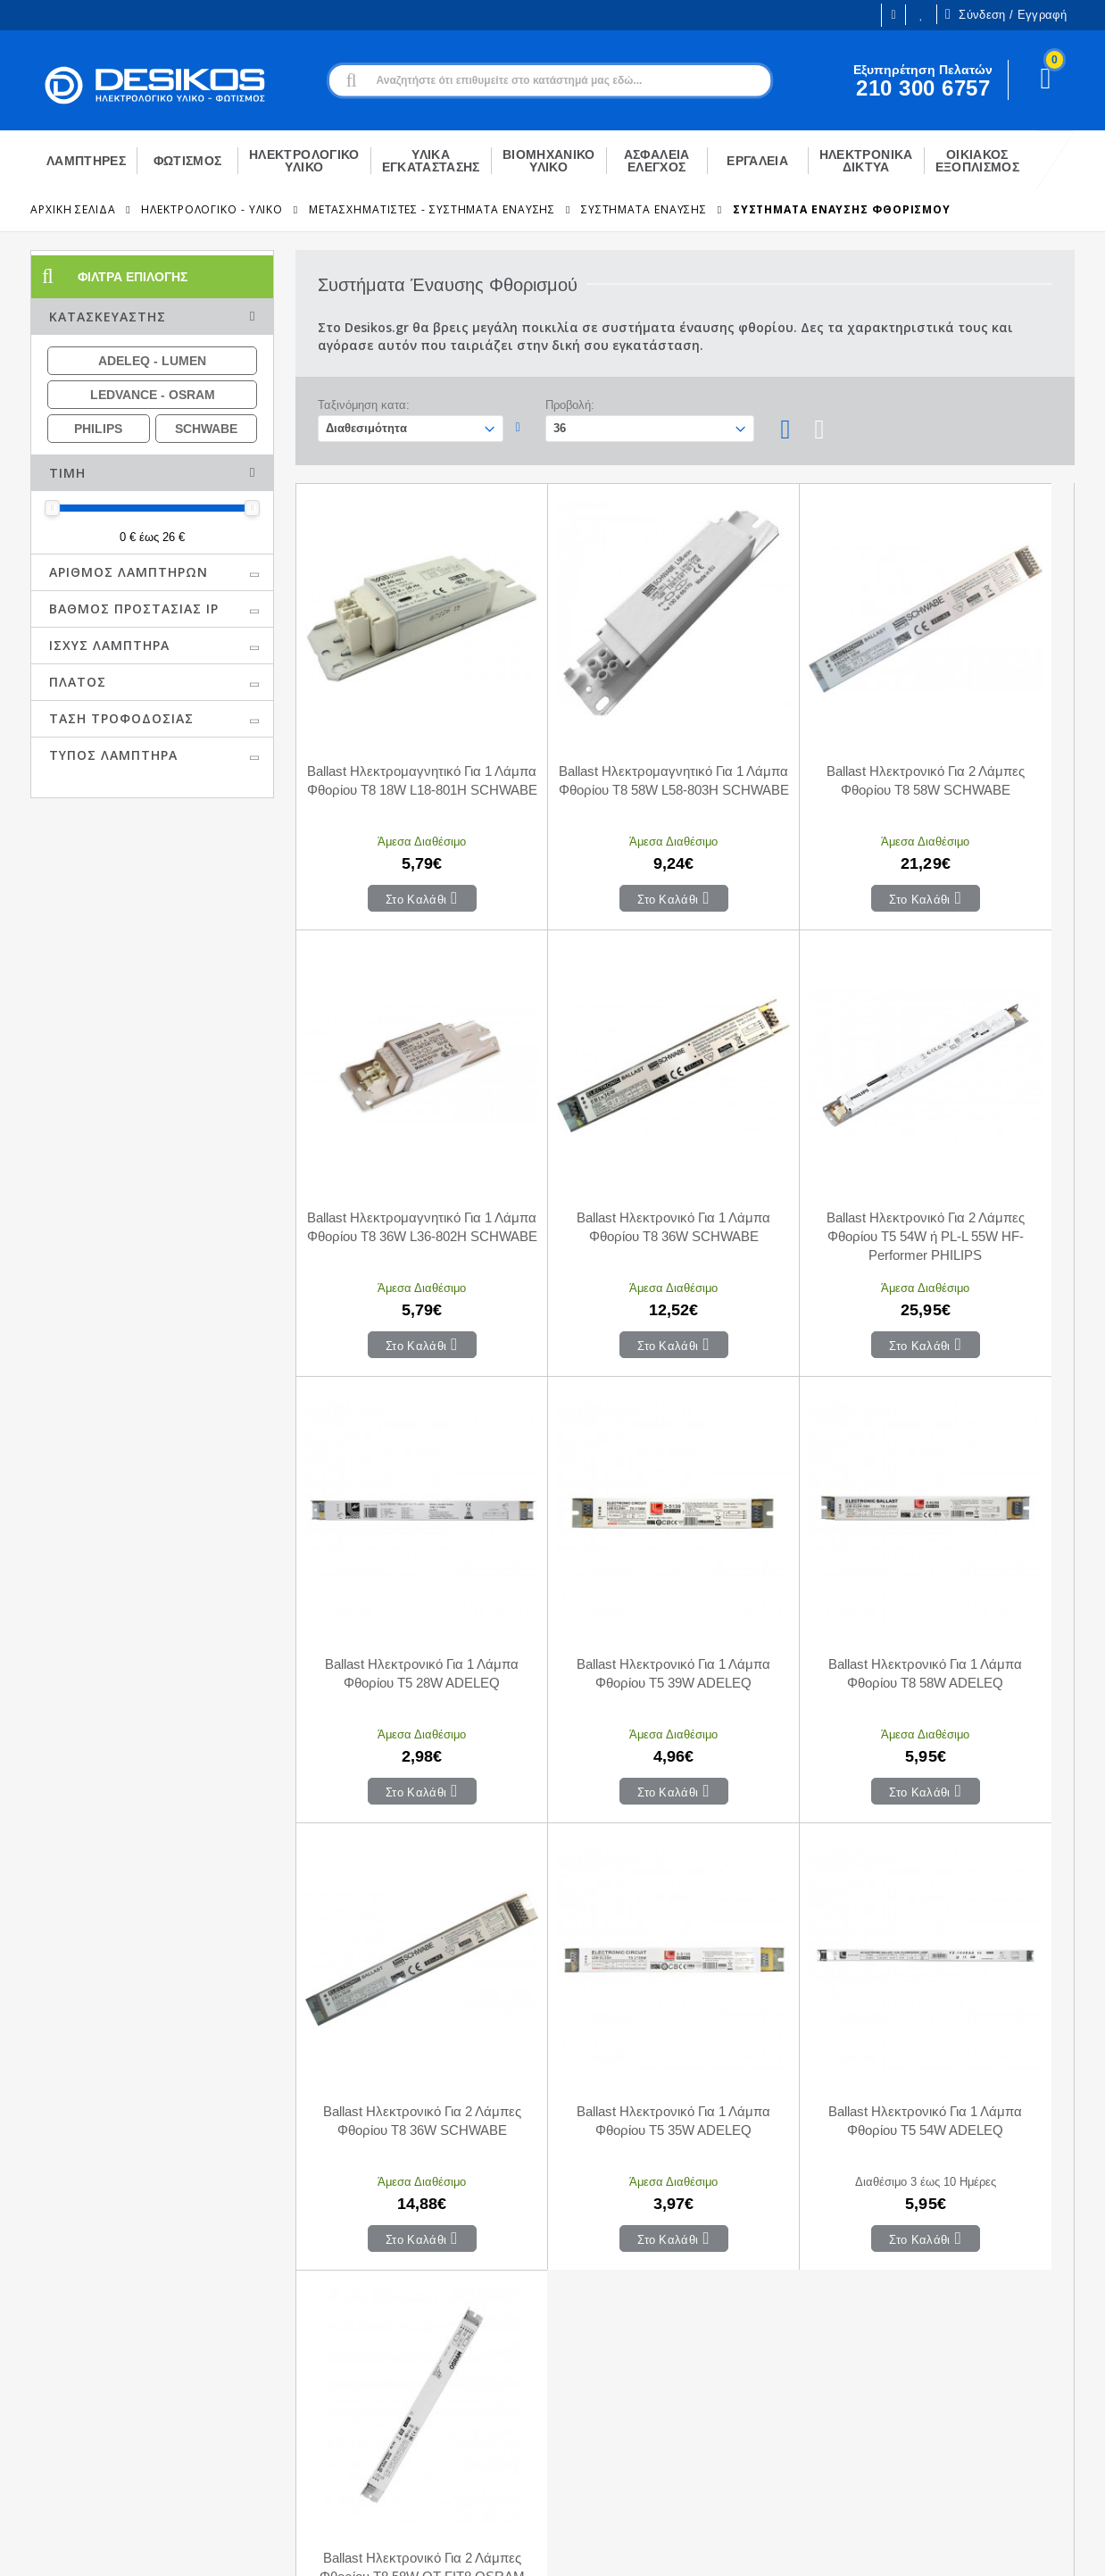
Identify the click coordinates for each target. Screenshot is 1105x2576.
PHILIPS (98, 428)
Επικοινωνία (564, 2312)
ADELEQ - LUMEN (152, 361)
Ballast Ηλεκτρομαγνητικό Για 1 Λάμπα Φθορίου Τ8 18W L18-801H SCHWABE (393, 732)
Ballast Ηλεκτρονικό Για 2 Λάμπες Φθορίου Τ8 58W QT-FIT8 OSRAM (393, 1900)
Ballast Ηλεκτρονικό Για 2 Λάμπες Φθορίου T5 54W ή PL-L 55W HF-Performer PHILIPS (588, 1123)
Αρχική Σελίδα (73, 209)
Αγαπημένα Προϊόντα (339, 2392)
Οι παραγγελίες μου (335, 2365)
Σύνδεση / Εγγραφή (1006, 14)
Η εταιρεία (58, 2336)
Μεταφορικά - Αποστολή (598, 2365)
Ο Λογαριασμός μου (336, 2312)
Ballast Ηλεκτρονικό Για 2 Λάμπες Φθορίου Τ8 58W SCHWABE (782, 732)
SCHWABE (206, 428)
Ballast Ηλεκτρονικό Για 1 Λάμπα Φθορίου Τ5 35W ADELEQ (782, 1511)
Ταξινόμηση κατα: (364, 405)
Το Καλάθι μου (320, 2338)
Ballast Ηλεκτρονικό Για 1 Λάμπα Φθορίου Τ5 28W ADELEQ (782, 1122)
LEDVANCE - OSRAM (152, 395)
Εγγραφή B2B (68, 2389)
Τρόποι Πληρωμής (582, 2338)
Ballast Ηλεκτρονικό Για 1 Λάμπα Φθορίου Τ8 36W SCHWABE (393, 1122)
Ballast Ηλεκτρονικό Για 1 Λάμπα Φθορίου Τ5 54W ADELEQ (976, 1511)
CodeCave (1045, 2546)
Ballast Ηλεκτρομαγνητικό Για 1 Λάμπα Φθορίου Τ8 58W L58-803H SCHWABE (588, 732)
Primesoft (963, 2546)
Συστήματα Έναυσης (644, 209)
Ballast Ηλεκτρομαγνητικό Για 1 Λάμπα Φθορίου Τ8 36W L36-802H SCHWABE (977, 732)
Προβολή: (569, 405)
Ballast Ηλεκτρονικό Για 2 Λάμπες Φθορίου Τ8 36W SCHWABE (587, 1511)
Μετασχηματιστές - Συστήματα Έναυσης (432, 209)
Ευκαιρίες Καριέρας (83, 2362)
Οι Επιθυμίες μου (921, 14)
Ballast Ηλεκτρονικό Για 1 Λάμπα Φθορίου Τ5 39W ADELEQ (976, 1122)
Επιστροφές (563, 2392)
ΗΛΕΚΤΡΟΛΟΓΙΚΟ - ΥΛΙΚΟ (212, 209)
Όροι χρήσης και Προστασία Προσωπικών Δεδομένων (390, 2546)
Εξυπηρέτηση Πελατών (95, 2416)
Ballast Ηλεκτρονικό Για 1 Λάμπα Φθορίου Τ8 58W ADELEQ (393, 1511)
